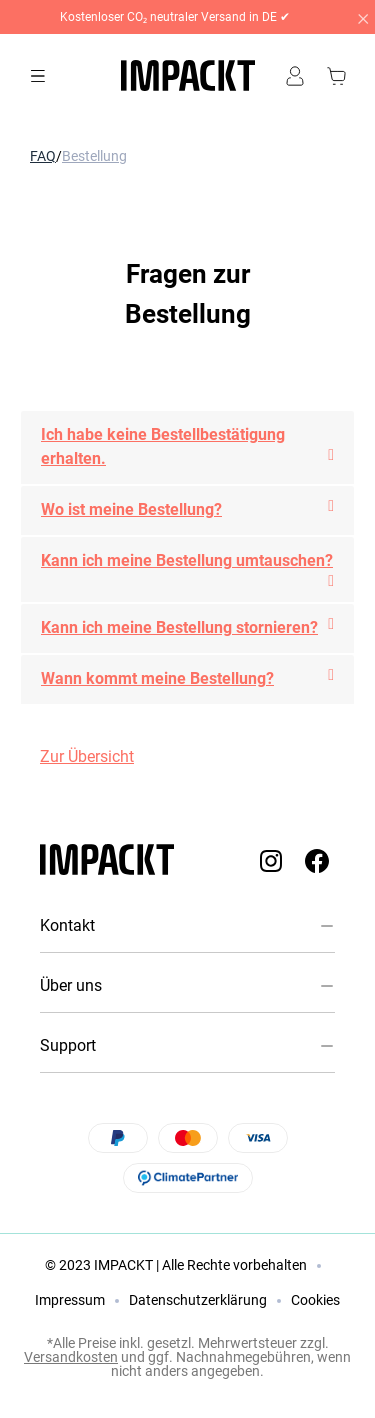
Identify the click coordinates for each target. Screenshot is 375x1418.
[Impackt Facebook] (317, 860)
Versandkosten (71, 1357)
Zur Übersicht (87, 756)
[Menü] (38, 76)
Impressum (70, 1300)
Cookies (315, 1300)
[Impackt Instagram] (271, 860)
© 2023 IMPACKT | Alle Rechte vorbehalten (176, 1265)
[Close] (362, 17)
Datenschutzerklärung (198, 1300)
